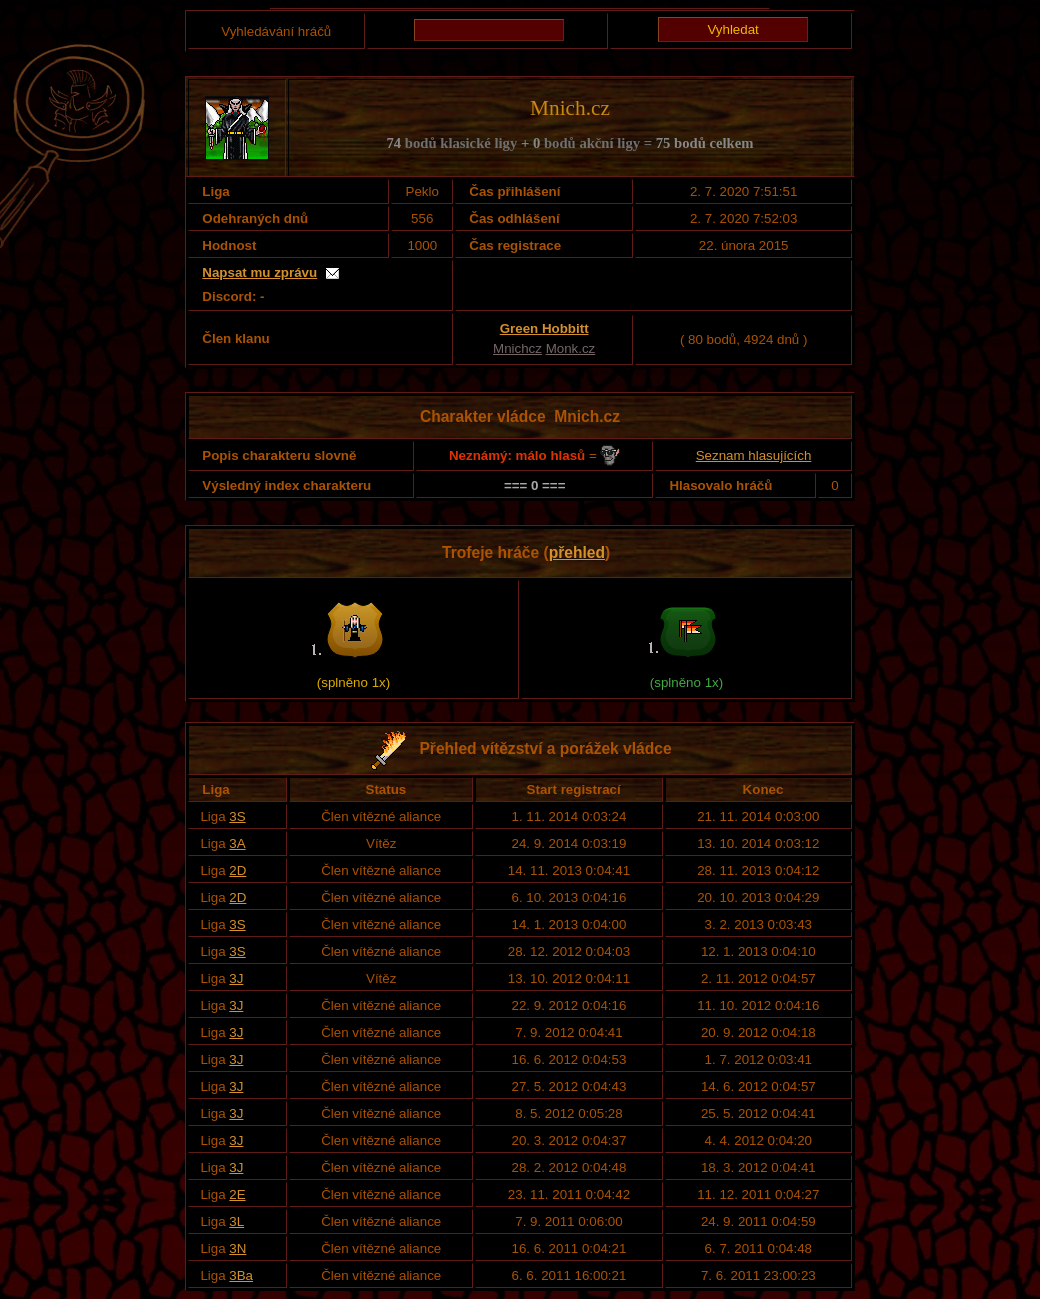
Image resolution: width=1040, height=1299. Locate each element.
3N (237, 1248)
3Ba (241, 1275)
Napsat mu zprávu (259, 272)
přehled (577, 552)
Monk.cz (571, 348)
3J (236, 978)
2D (237, 870)
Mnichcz (517, 348)
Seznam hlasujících (754, 455)
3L (236, 1221)
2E (237, 1194)
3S (237, 816)
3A (237, 843)
